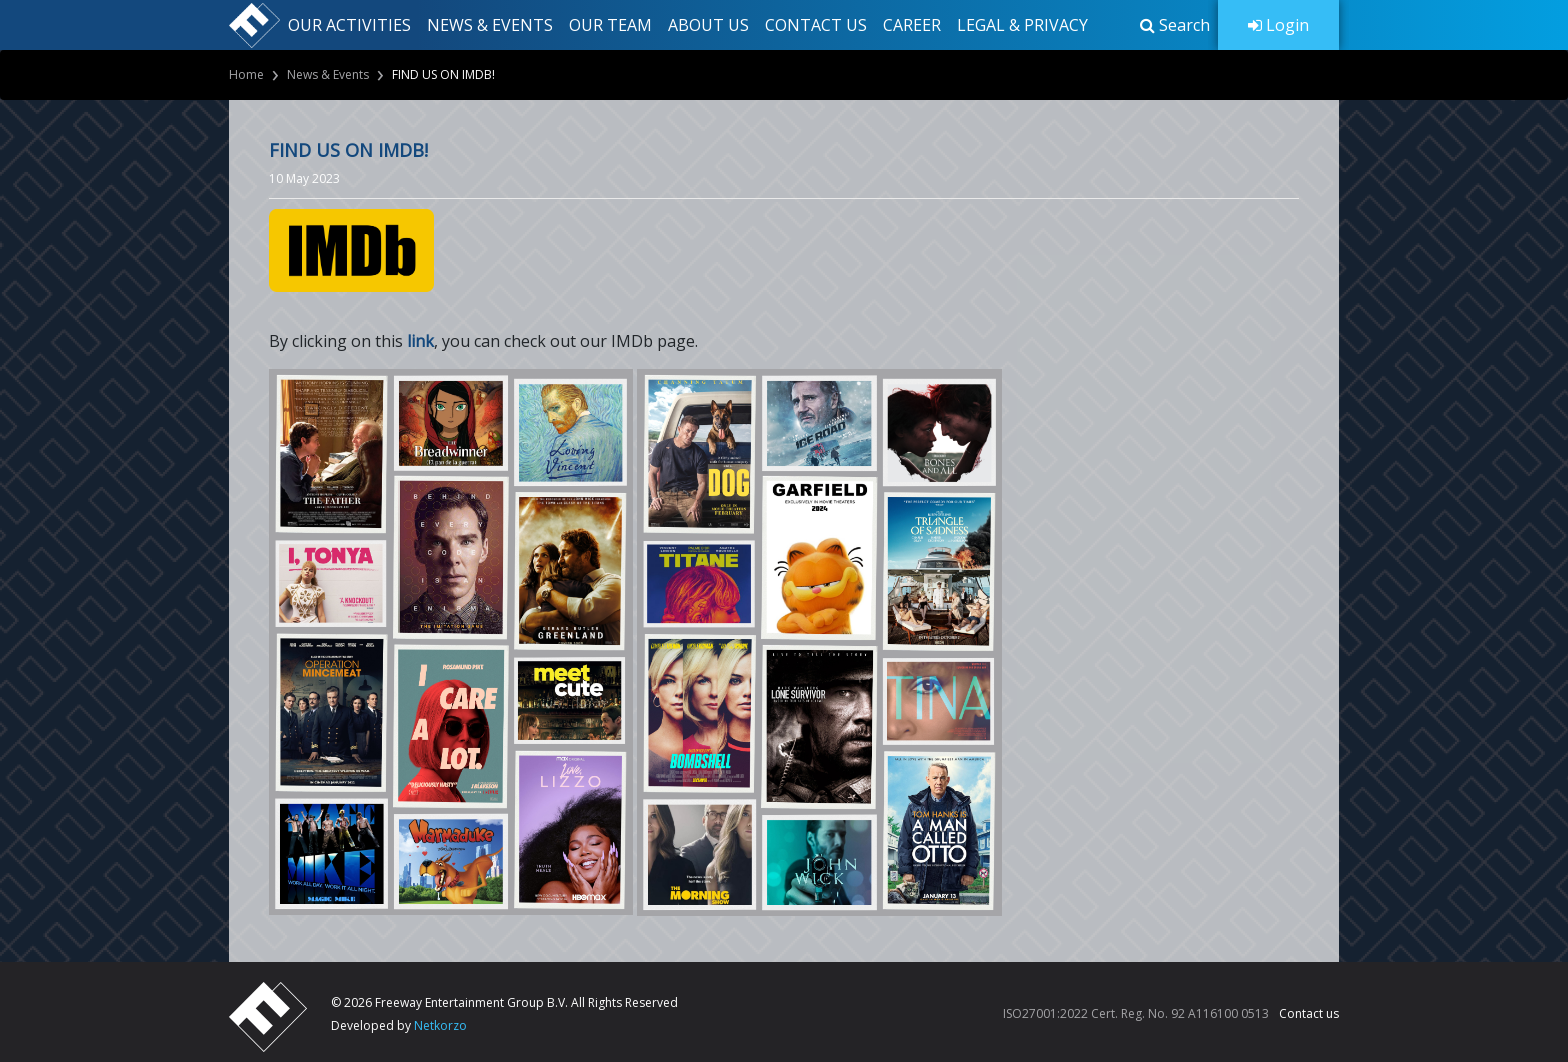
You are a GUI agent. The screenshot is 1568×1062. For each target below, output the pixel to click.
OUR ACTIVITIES (349, 25)
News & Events (328, 74)
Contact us (1309, 1013)
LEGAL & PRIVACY (1022, 25)
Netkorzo (440, 1025)
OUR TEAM (610, 25)
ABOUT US (708, 25)
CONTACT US (816, 25)
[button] (1175, 25)
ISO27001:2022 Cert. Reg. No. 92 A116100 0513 (1136, 1013)
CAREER (912, 25)
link (420, 341)
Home (246, 74)
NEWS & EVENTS (490, 25)
